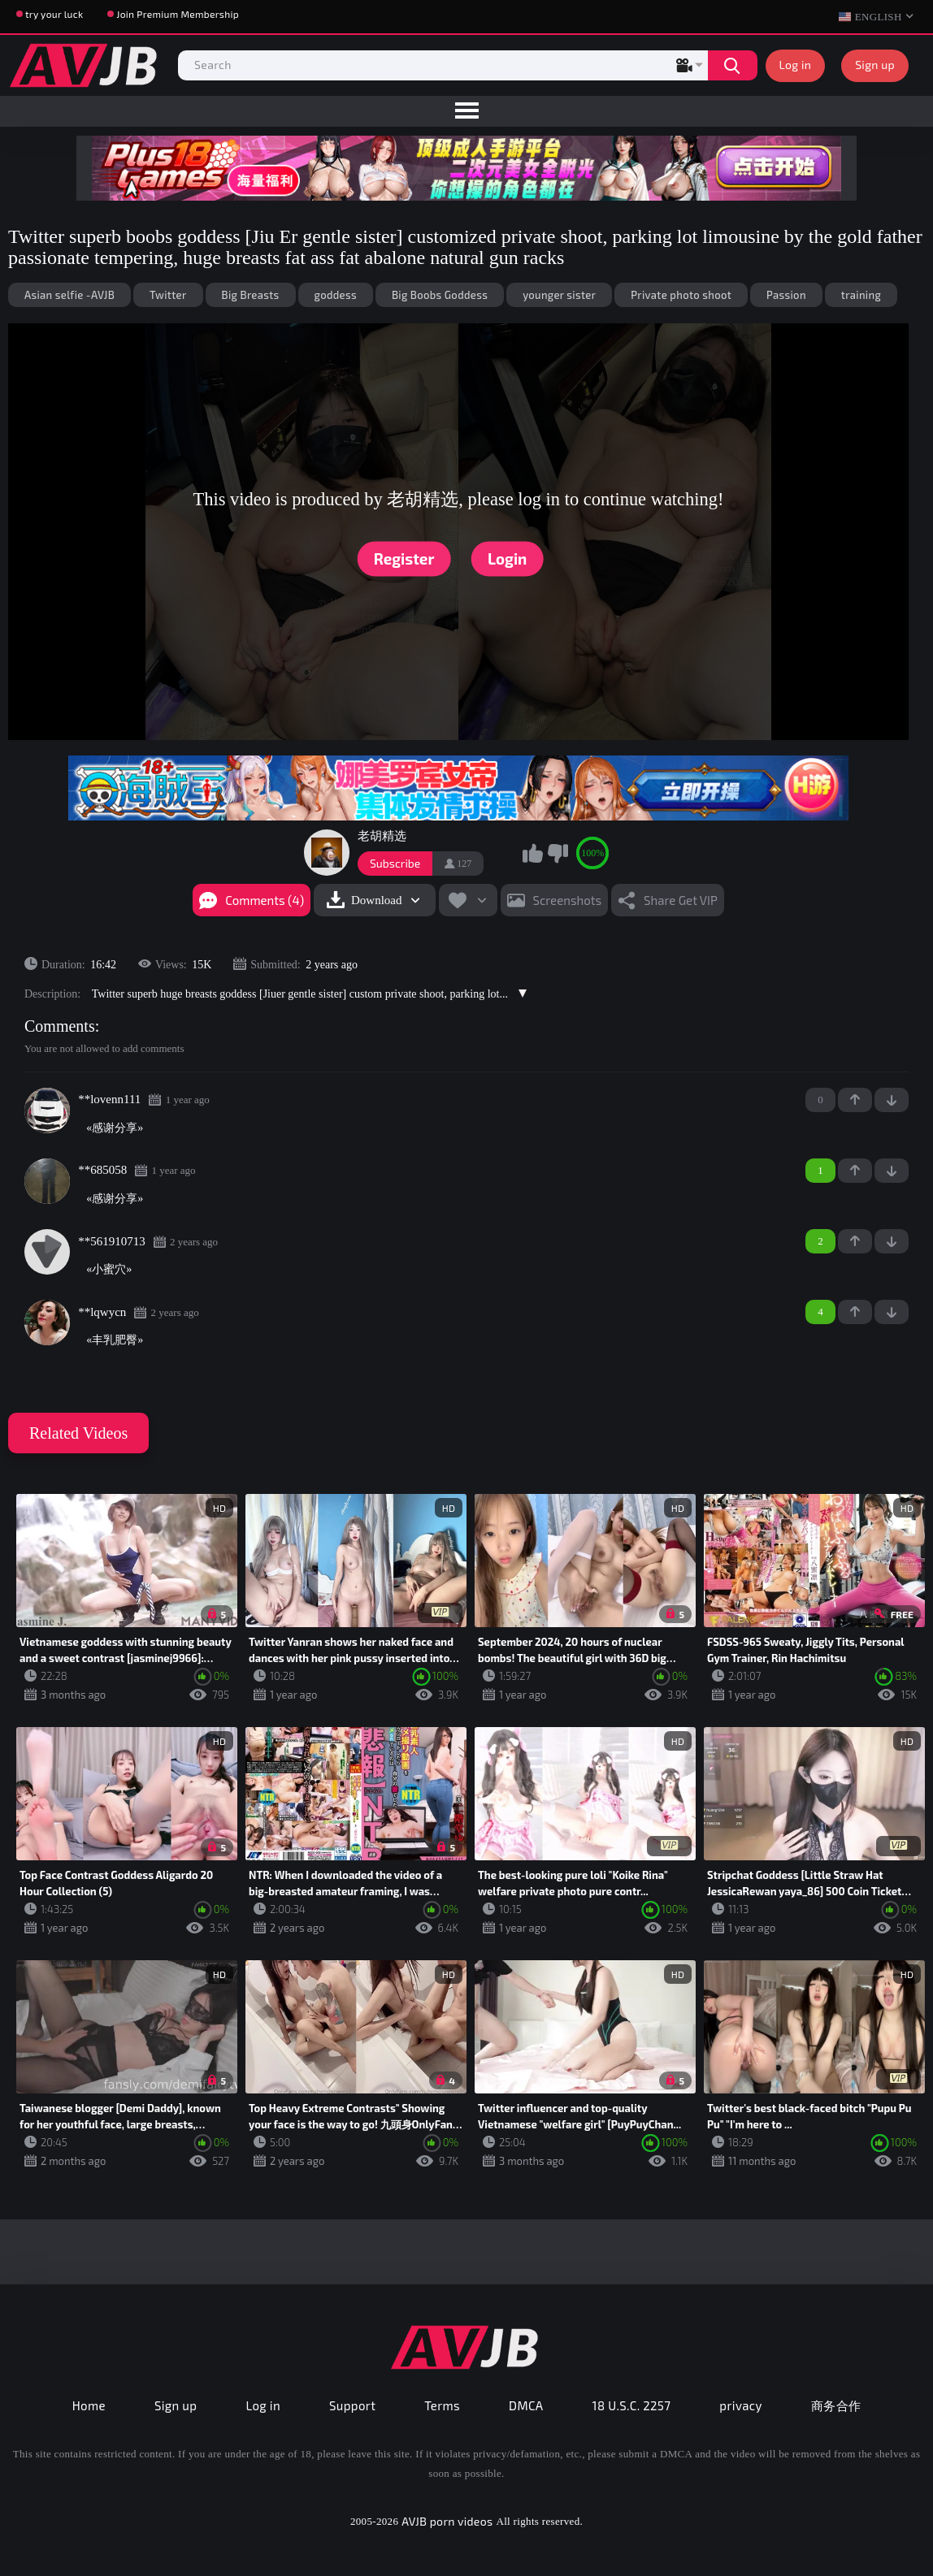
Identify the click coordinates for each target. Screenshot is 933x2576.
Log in (795, 64)
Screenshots (567, 900)
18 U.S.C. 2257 (631, 2405)
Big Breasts (251, 294)
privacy (740, 2405)
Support (352, 2405)
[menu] (466, 111)
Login (507, 558)
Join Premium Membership (177, 13)
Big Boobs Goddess (440, 294)
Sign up (875, 64)
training (861, 294)
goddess (336, 294)
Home (89, 2405)
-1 (891, 1100)
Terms (442, 2405)
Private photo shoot (681, 294)
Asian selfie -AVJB (69, 294)
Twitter (168, 294)
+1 (855, 1100)
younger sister (559, 294)
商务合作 (836, 2405)
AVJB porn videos (447, 2521)
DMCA (526, 2405)
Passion (786, 294)
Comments (59, 1026)
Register (404, 558)
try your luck (54, 13)
